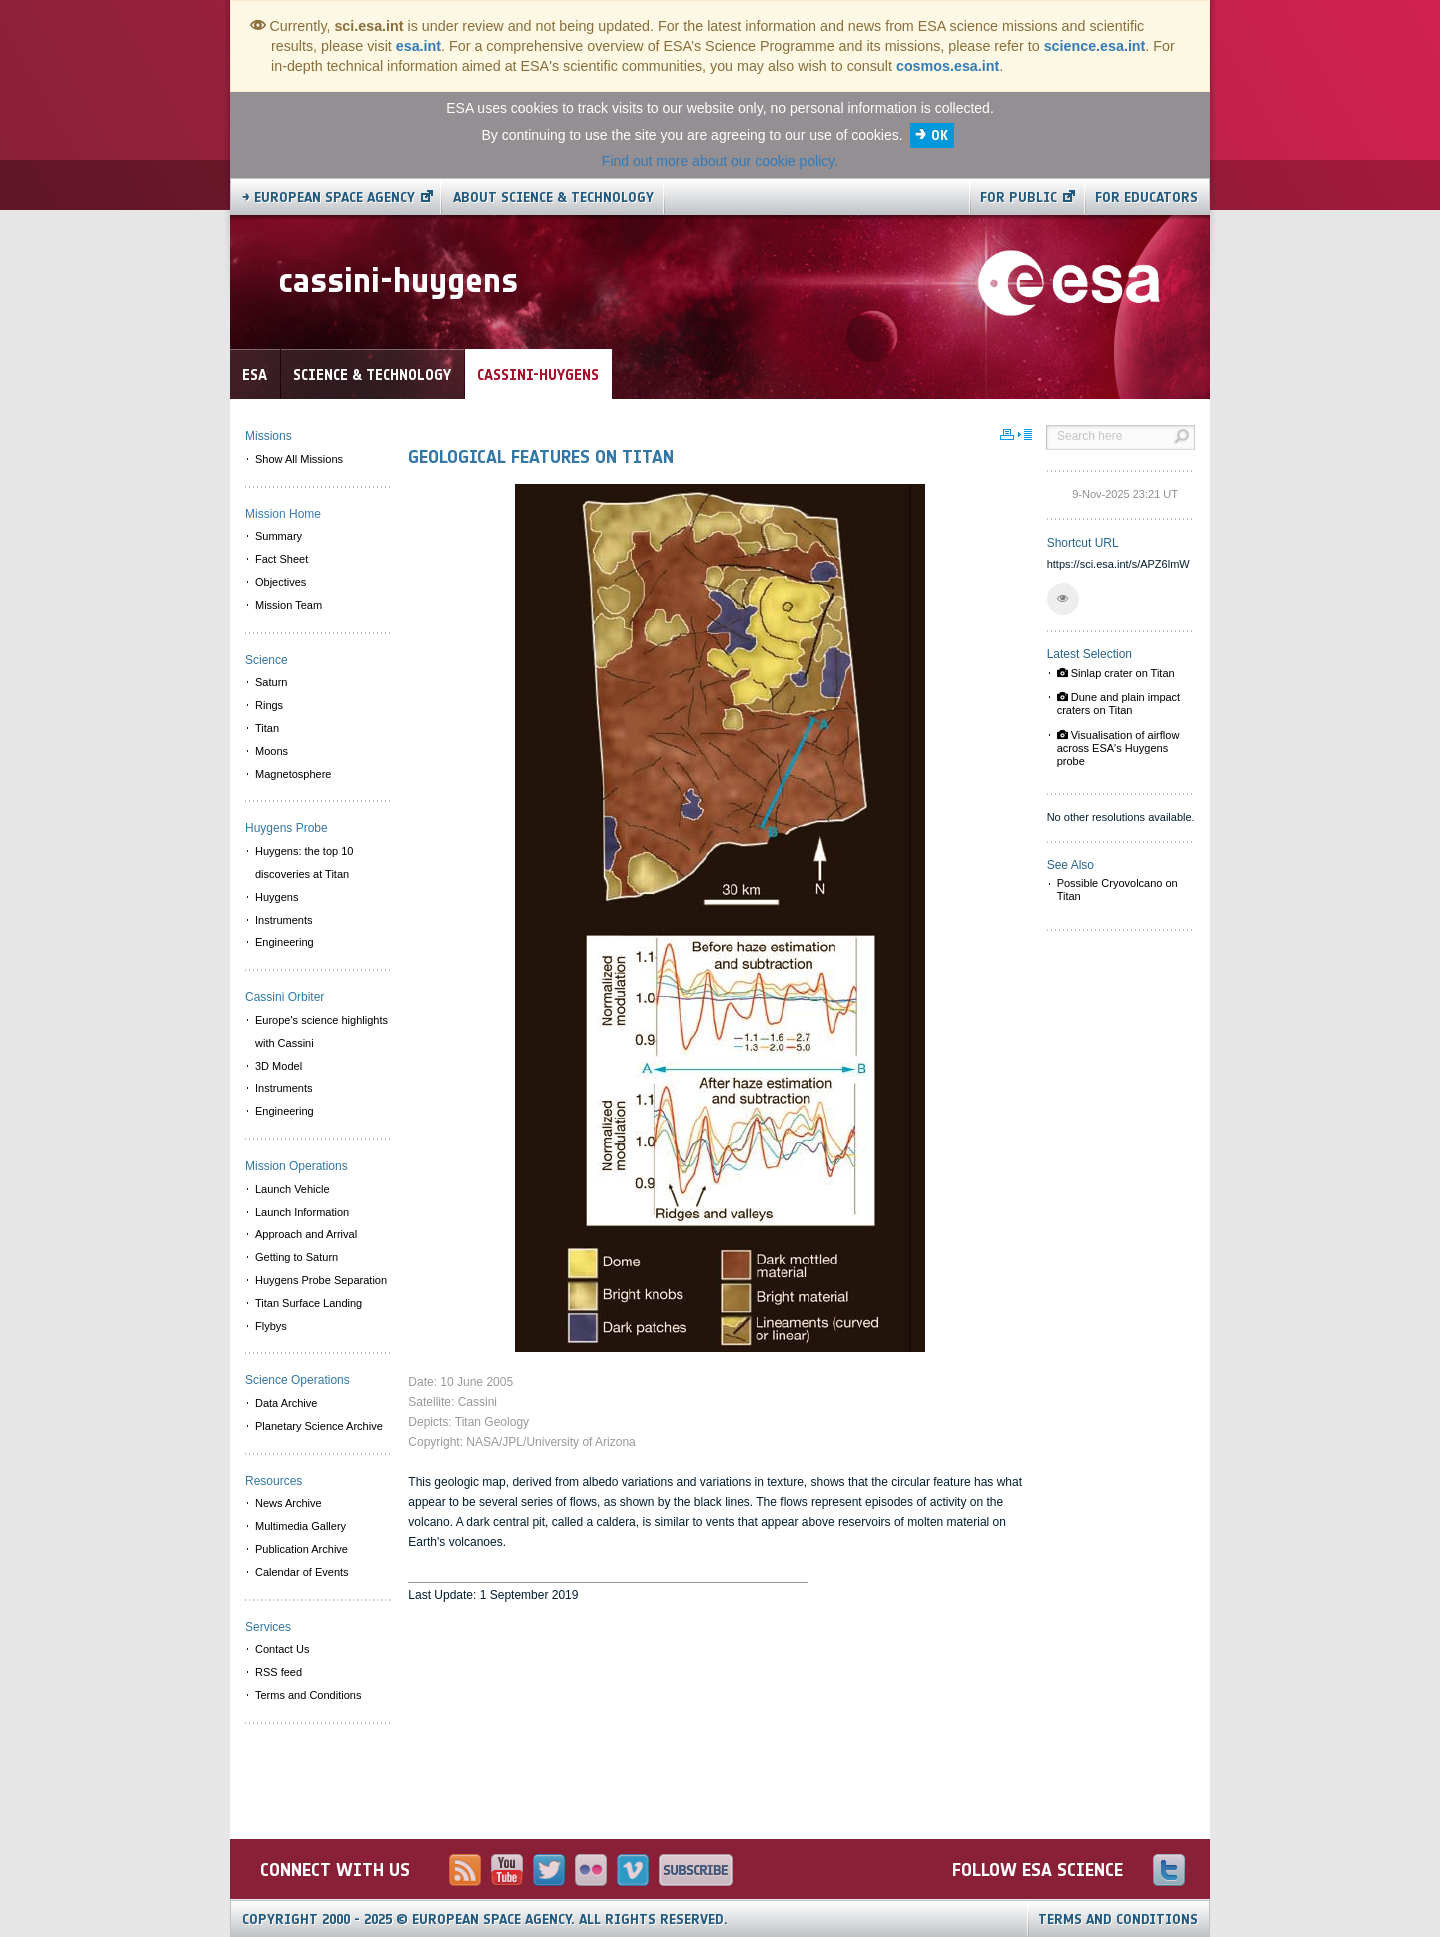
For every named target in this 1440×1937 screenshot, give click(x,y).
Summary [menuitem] (278, 536)
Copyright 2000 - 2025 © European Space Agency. (485, 1919)
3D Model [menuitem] (278, 1066)
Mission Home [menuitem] (283, 514)
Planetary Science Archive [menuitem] (319, 1426)
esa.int (418, 46)
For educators (1146, 197)
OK (939, 135)
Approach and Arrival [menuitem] (306, 1234)
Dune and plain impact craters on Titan (1119, 703)
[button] (1063, 599)
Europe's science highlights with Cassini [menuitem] (321, 1031)
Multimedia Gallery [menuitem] (300, 1526)
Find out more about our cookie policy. (720, 161)
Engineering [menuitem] (284, 942)
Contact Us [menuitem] (282, 1649)
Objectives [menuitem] (280, 582)
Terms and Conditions (1118, 1919)
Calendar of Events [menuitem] (302, 1572)
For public (1018, 197)
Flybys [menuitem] (271, 1326)
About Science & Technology (553, 197)
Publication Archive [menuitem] (301, 1549)
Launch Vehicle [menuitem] (292, 1189)
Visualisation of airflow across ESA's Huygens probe (1118, 748)
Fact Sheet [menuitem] (281, 559)
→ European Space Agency (328, 197)
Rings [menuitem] (269, 705)
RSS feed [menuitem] (278, 1672)
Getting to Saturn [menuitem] (296, 1257)
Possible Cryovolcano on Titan (1117, 889)
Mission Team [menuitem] (288, 605)
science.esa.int (1095, 46)
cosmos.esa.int (947, 66)
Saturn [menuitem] (271, 682)
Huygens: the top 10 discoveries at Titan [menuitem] (304, 862)
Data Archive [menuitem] (286, 1403)
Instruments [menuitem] (283, 920)
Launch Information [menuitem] (302, 1212)
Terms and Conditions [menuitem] (308, 1695)
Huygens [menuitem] (276, 897)
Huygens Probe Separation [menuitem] (321, 1280)
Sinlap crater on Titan (1116, 673)
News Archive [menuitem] (288, 1503)
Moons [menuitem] (271, 751)
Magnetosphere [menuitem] (293, 774)
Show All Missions (299, 459)
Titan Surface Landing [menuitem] (308, 1303)
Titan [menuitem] (267, 728)
